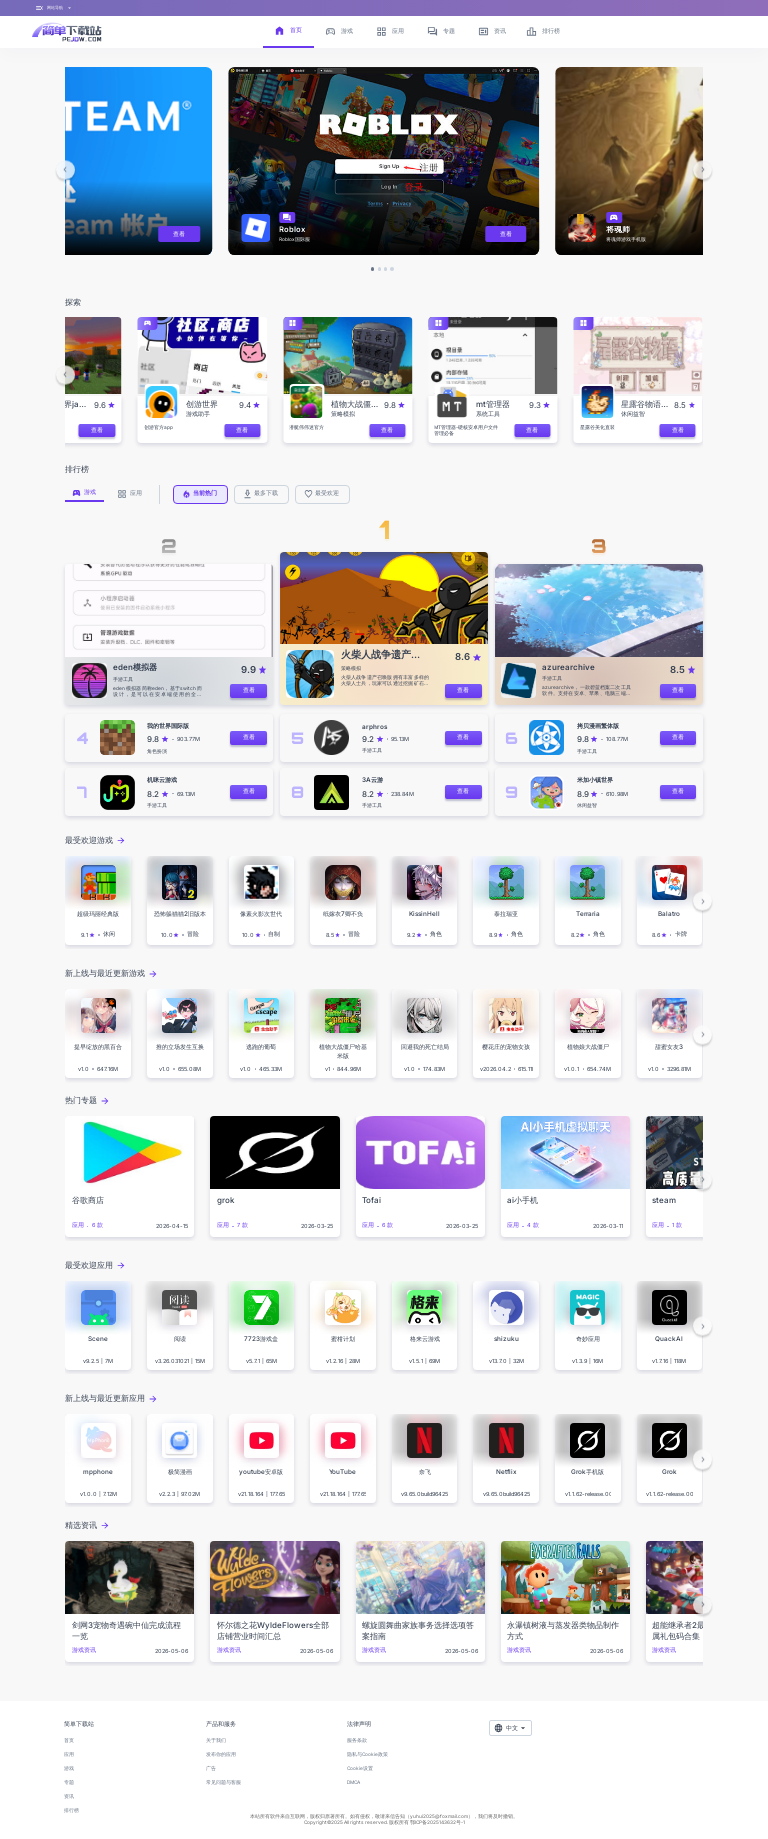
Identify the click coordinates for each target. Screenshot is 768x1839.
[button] (65, 169)
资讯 (69, 1796)
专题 (69, 1782)
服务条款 (357, 1740)
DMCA (353, 1782)
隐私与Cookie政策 (367, 1754)
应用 (69, 1754)
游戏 (69, 1768)
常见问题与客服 (223, 1782)
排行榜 (71, 1810)
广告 (211, 1768)
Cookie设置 (360, 1768)
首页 (69, 1740)
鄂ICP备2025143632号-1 (437, 1822)
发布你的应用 (221, 1754)
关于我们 (216, 1740)
